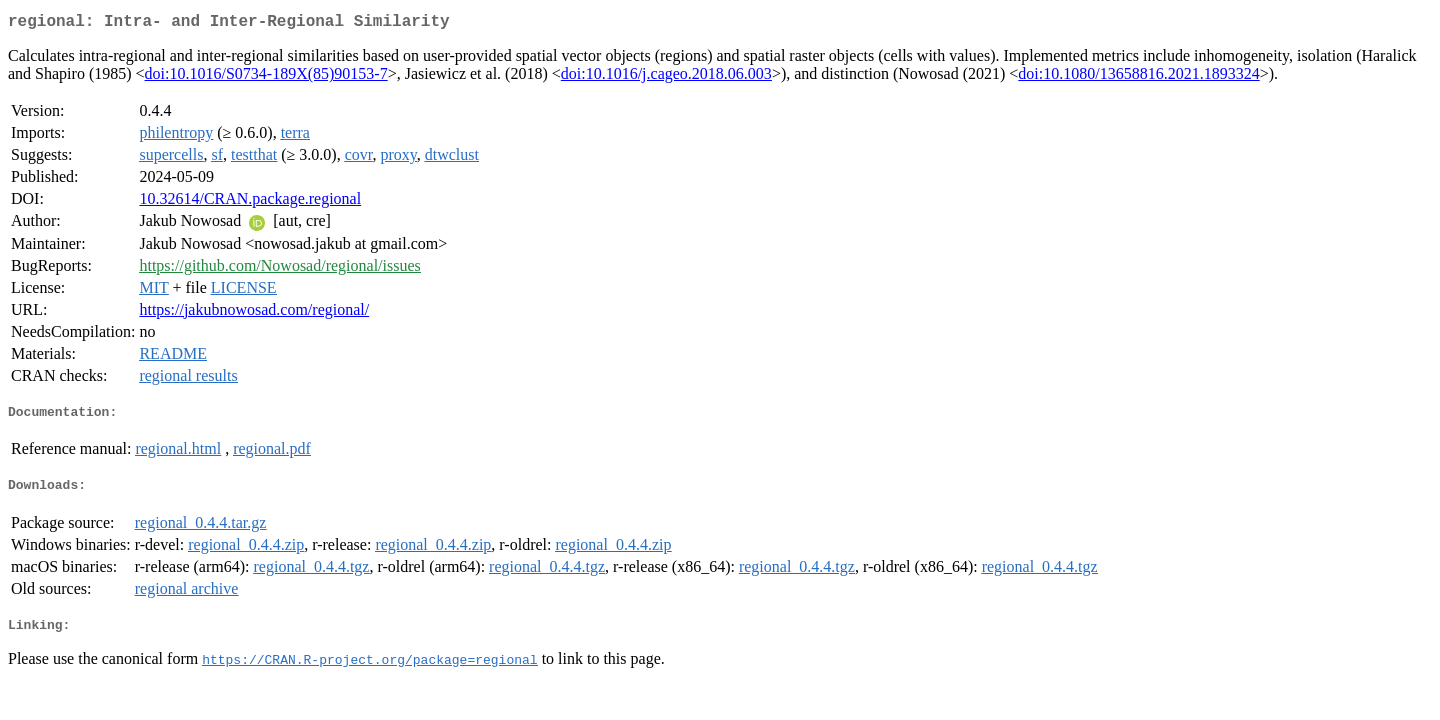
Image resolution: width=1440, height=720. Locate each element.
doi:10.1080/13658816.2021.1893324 (1138, 77)
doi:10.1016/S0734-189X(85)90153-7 (266, 77)
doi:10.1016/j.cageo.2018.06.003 (666, 77)
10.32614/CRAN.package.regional (250, 202)
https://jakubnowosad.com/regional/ (254, 313)
